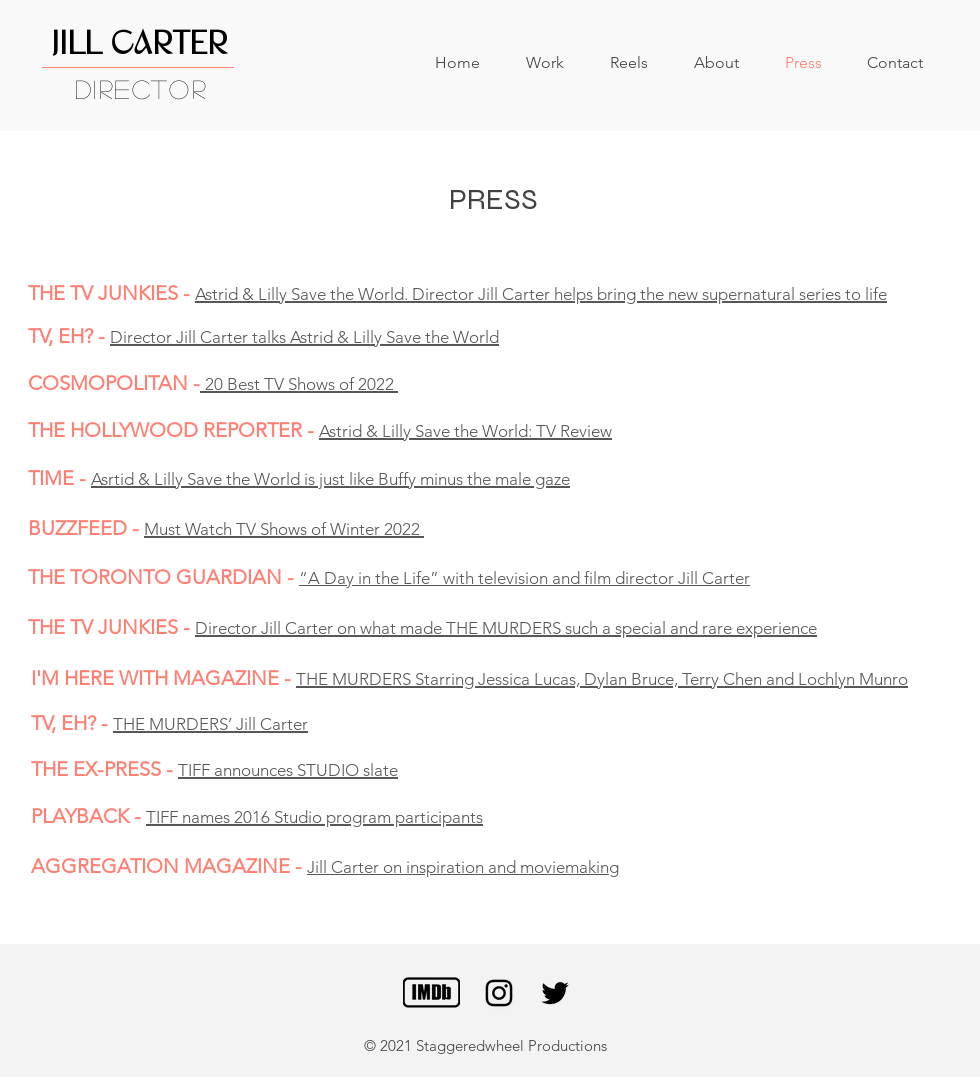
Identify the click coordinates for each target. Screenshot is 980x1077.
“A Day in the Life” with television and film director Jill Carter (524, 578)
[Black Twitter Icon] (555, 993)
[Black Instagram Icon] (499, 993)
